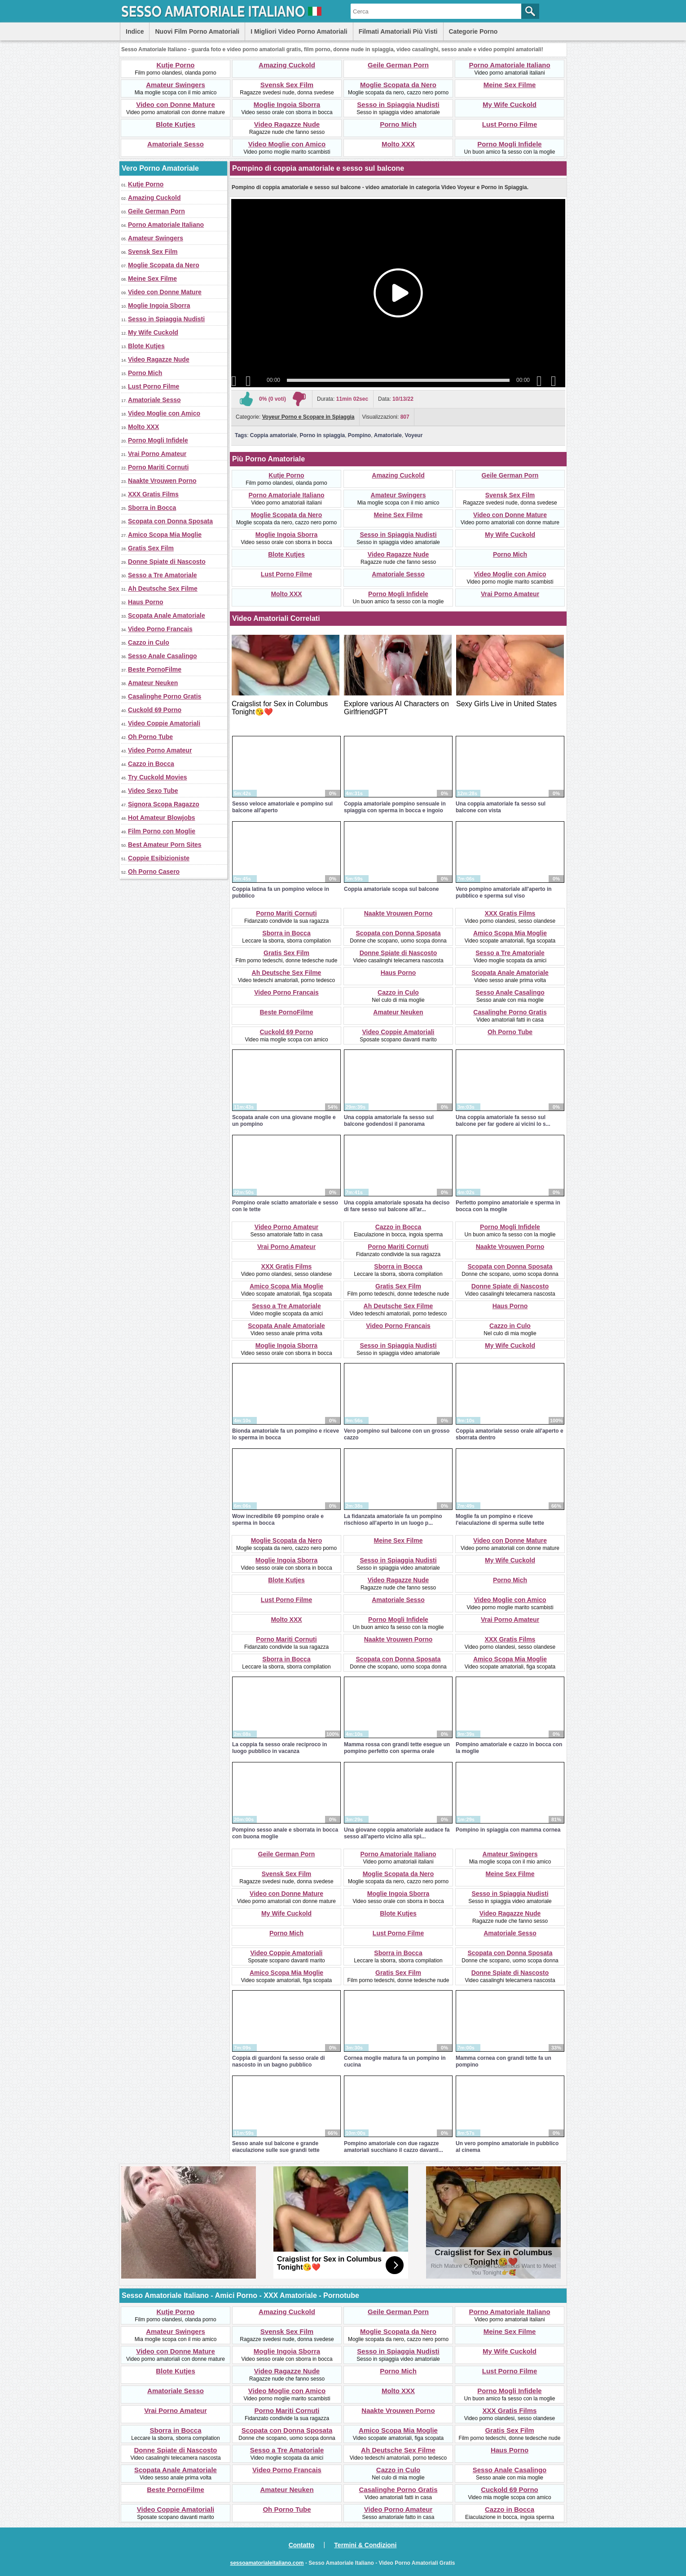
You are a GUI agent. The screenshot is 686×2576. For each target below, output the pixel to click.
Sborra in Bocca (152, 507)
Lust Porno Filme (509, 124)
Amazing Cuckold (287, 65)
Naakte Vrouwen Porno (162, 480)
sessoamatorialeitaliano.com (266, 2563)
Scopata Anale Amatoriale (166, 615)
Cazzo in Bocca (151, 763)
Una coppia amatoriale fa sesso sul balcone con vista (500, 807)
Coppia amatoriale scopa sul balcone (391, 889)
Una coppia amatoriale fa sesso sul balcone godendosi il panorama (389, 1120)
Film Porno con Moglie (161, 831)
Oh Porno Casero (154, 871)
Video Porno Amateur (160, 750)
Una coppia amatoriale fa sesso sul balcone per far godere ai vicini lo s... (503, 1120)
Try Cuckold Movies (157, 777)
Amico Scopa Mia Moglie (165, 534)
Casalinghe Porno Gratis (164, 696)
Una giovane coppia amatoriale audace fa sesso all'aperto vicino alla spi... (396, 1833)
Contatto (302, 2545)
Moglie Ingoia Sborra (287, 104)
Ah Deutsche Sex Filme (163, 588)
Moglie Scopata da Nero (398, 85)
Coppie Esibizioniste (158, 858)
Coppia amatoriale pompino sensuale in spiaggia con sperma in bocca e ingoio (395, 807)
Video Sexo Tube (153, 790)
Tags (241, 435)
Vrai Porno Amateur (157, 453)
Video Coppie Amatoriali (164, 723)
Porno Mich (398, 124)
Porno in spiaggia (322, 435)
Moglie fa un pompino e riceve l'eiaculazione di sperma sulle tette (500, 1519)
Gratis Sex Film (151, 548)
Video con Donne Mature (175, 104)
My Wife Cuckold (509, 104)
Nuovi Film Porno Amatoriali (197, 31)
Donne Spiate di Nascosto (167, 561)
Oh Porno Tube (150, 736)
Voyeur (414, 435)
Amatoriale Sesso (175, 144)
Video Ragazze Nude (287, 124)
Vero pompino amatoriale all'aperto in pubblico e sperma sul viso (504, 892)
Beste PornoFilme (154, 669)
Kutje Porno (176, 65)
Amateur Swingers (175, 85)
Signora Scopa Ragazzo (163, 804)
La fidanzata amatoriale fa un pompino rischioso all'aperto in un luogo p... (393, 1519)
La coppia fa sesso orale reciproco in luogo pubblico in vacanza (279, 1747)
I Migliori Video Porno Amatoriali (299, 31)
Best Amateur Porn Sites (165, 844)
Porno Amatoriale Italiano (509, 65)
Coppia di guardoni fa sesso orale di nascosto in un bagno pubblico (278, 2061)
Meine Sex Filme (510, 85)
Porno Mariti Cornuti (158, 467)
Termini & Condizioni (365, 2545)
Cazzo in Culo (148, 642)
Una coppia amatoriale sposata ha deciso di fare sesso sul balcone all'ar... (396, 1206)
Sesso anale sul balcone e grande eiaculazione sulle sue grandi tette (276, 2146)
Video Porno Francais (160, 629)
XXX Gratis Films (153, 494)
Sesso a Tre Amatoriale (162, 575)
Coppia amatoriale (273, 435)
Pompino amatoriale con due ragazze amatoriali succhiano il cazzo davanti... (393, 2146)
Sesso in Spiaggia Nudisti (398, 104)
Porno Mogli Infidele (509, 144)
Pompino (359, 435)
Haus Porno (145, 602)
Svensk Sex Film (286, 85)
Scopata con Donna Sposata (170, 521)
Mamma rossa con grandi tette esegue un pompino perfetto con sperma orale (397, 1747)
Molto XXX (398, 144)
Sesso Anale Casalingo (162, 655)
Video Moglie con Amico (287, 144)
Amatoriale (388, 435)
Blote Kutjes (175, 124)
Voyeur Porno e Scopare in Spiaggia (308, 417)
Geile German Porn (398, 65)
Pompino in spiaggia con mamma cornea (508, 1830)
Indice (135, 31)
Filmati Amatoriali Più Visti (398, 31)
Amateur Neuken (153, 682)
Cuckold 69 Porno (154, 709)
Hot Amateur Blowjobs (161, 817)
